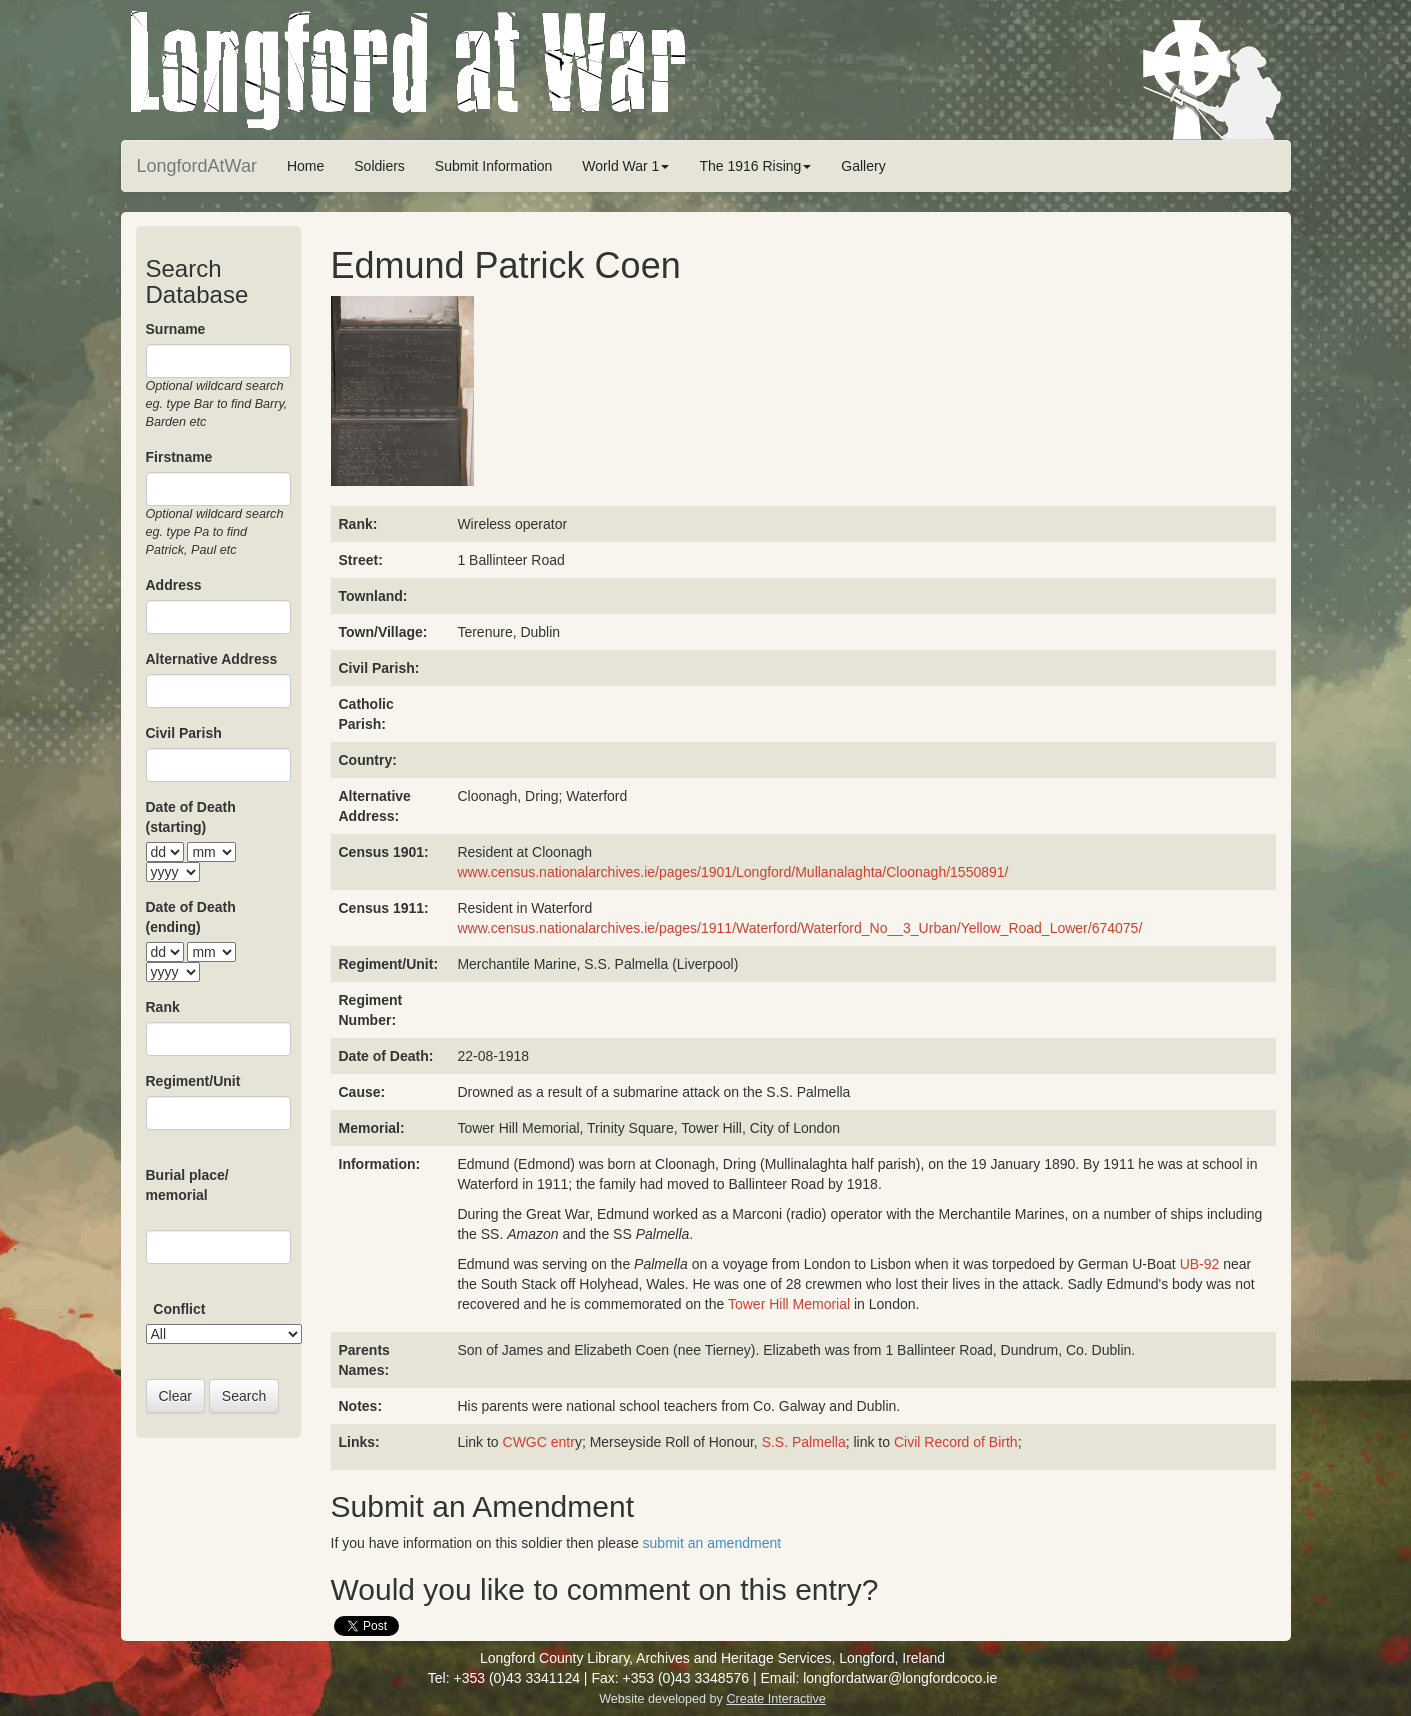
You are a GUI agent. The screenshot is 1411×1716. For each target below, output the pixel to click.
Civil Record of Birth (956, 1442)
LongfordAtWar (197, 166)
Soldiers (379, 166)
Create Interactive (775, 1699)
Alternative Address (212, 659)
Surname (176, 329)
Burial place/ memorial (187, 1185)
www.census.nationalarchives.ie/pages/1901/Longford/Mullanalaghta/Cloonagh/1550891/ (732, 872)
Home (305, 166)
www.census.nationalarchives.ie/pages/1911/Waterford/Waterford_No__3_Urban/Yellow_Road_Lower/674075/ (799, 928)
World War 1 (625, 166)
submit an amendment (712, 1543)
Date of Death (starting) (191, 817)
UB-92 (1200, 1264)
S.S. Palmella (804, 1442)
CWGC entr (539, 1442)
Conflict (179, 1309)
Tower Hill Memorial (789, 1304)
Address (174, 585)
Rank (163, 1007)
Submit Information (494, 166)
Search (244, 1396)
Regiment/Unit (193, 1081)
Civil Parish (184, 733)
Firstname (179, 457)
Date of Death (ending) (191, 917)
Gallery (863, 166)
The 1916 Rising (755, 166)
